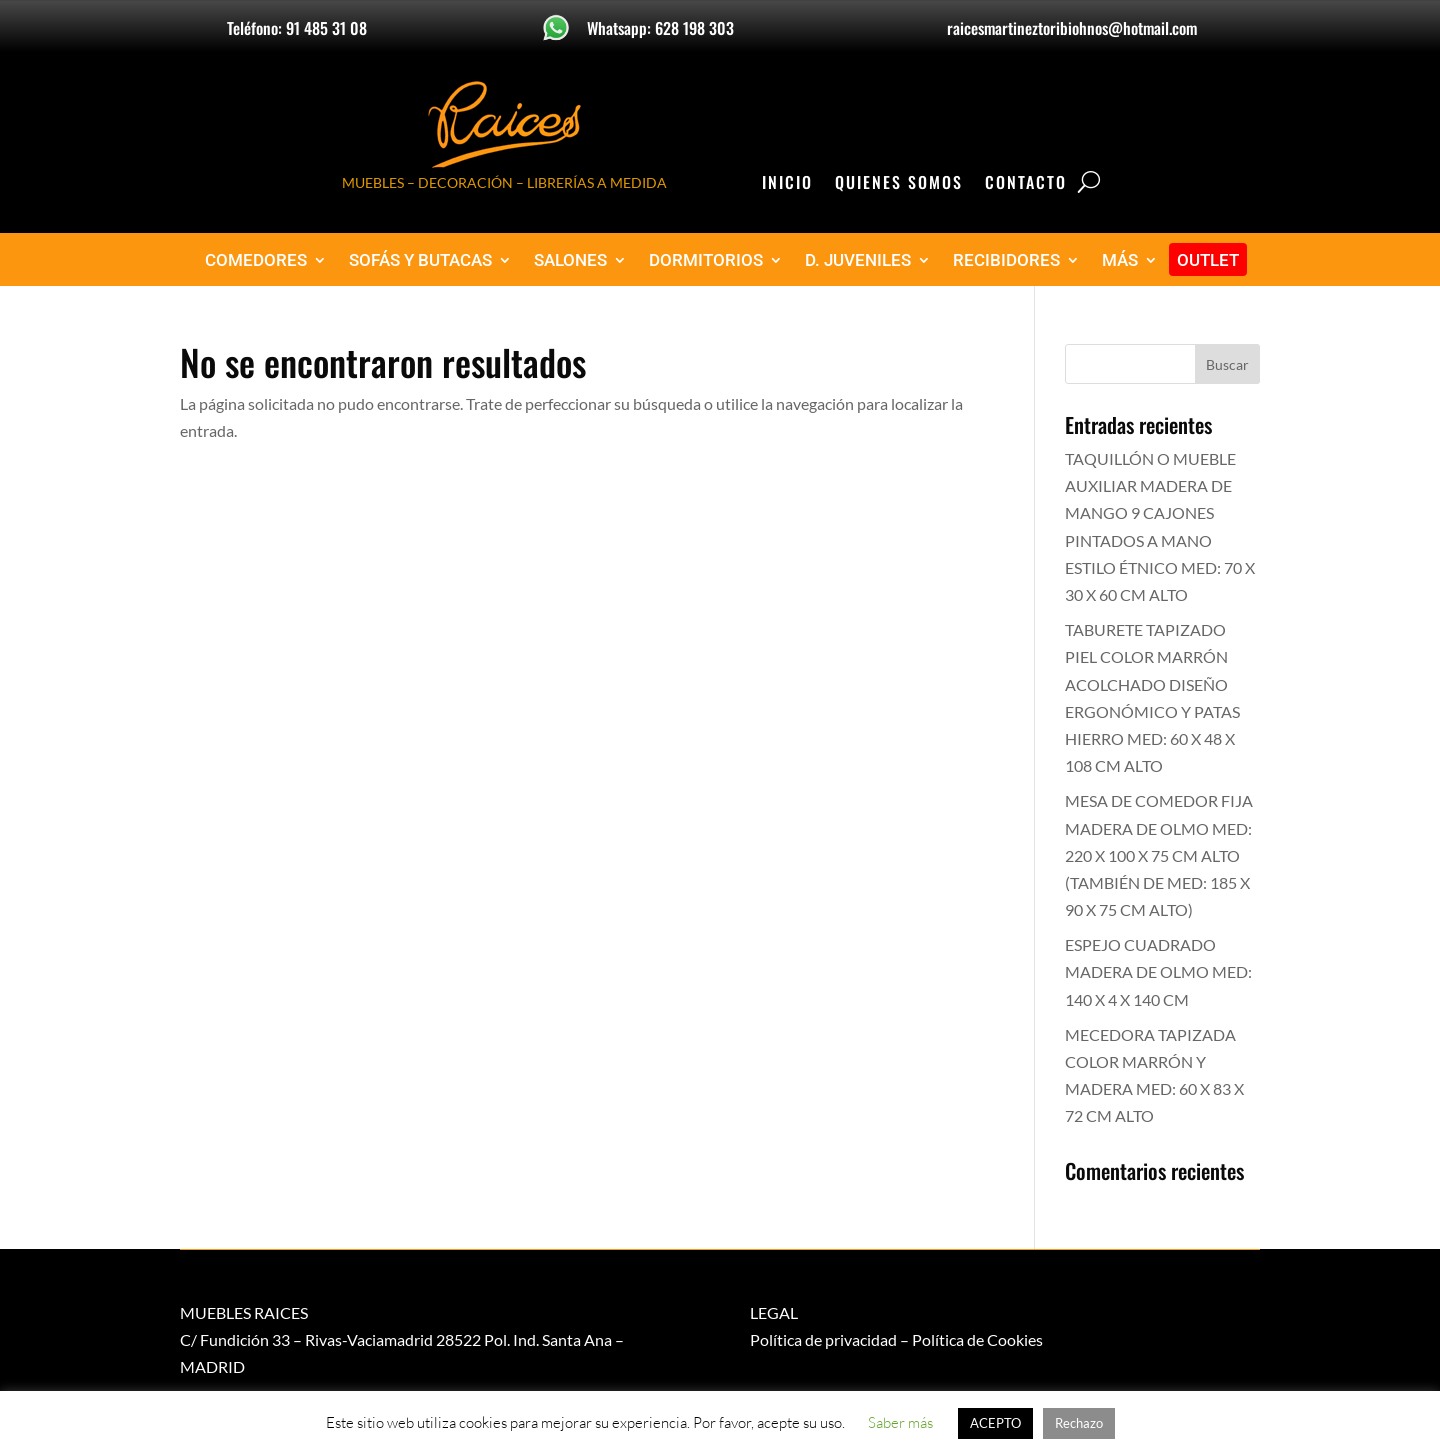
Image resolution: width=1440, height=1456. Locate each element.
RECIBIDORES (1006, 260)
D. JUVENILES (858, 260)
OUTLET (1208, 260)
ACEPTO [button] (995, 1423)
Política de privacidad (823, 1339)
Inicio (787, 184)
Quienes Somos (899, 184)
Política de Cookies (977, 1339)
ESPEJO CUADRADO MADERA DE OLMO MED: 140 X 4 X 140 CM (1158, 971)
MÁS (1120, 260)
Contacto (1026, 184)
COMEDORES (256, 260)
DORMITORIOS (706, 260)
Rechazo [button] (1079, 1423)
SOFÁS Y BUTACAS (420, 260)
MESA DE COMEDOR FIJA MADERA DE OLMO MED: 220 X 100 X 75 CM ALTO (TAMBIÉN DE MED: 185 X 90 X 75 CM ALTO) (1159, 855)
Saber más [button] (900, 1422)
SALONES (570, 260)
